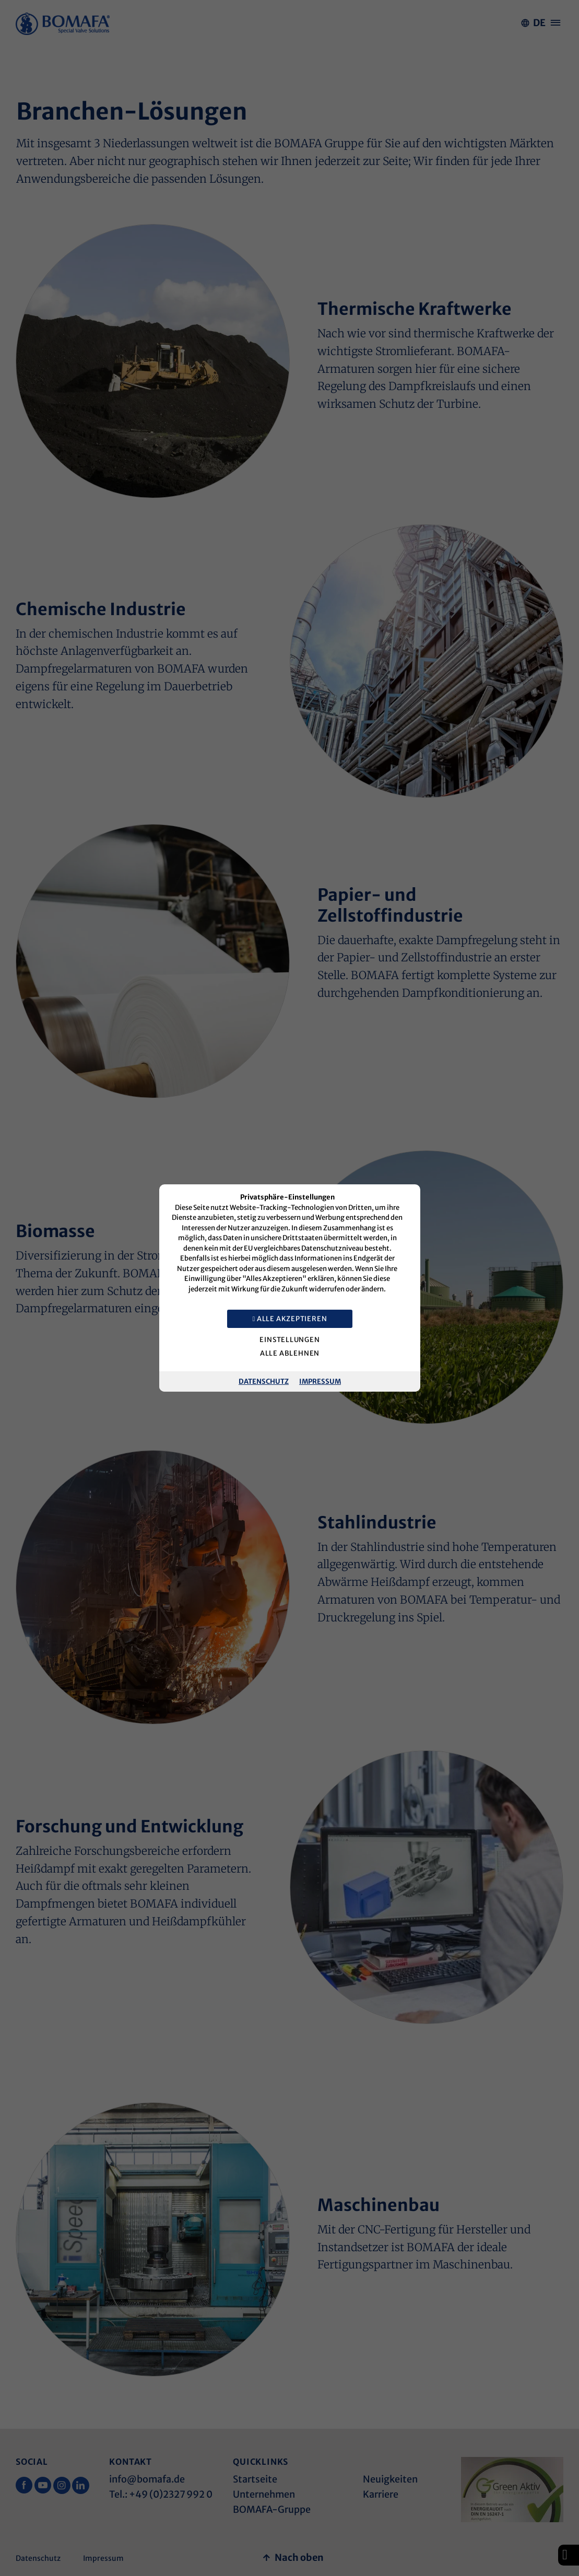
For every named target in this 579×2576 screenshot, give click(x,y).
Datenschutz (264, 1381)
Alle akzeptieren (289, 1318)
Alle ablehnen (289, 1353)
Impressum (320, 1381)
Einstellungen (289, 1339)
